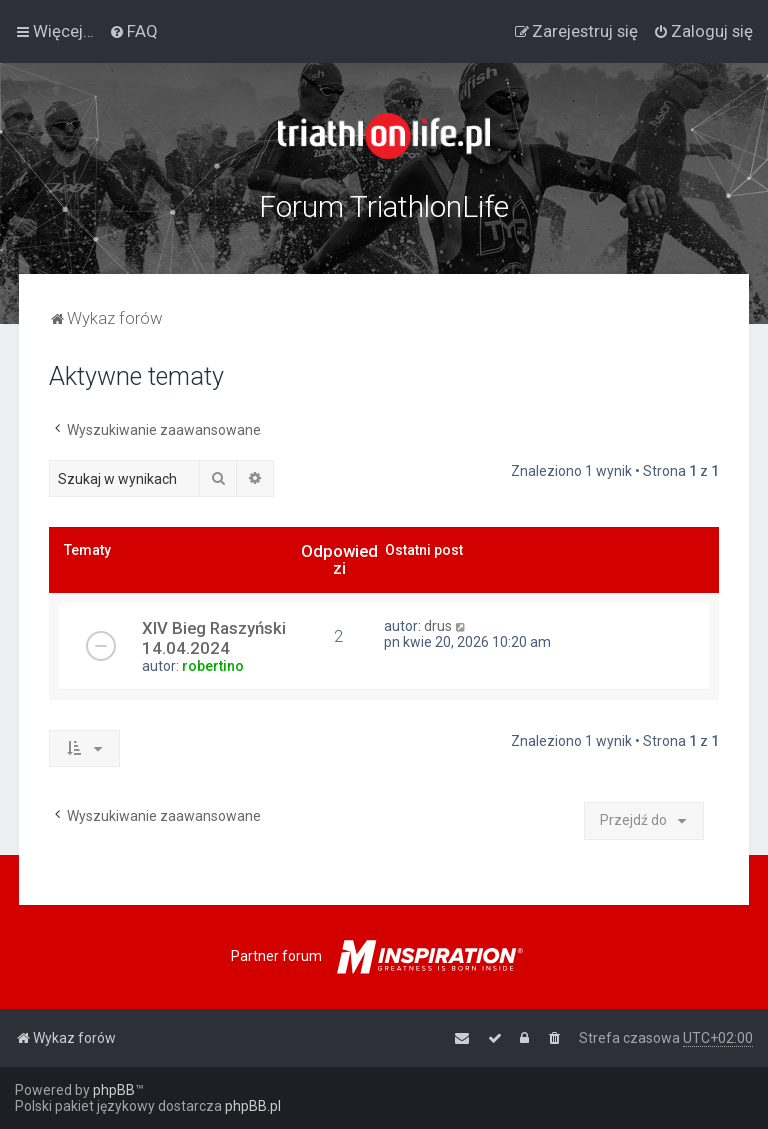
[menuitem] (133, 31)
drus (438, 626)
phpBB (114, 1090)
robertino (213, 666)
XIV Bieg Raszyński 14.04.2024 (214, 638)
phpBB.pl (253, 1106)
